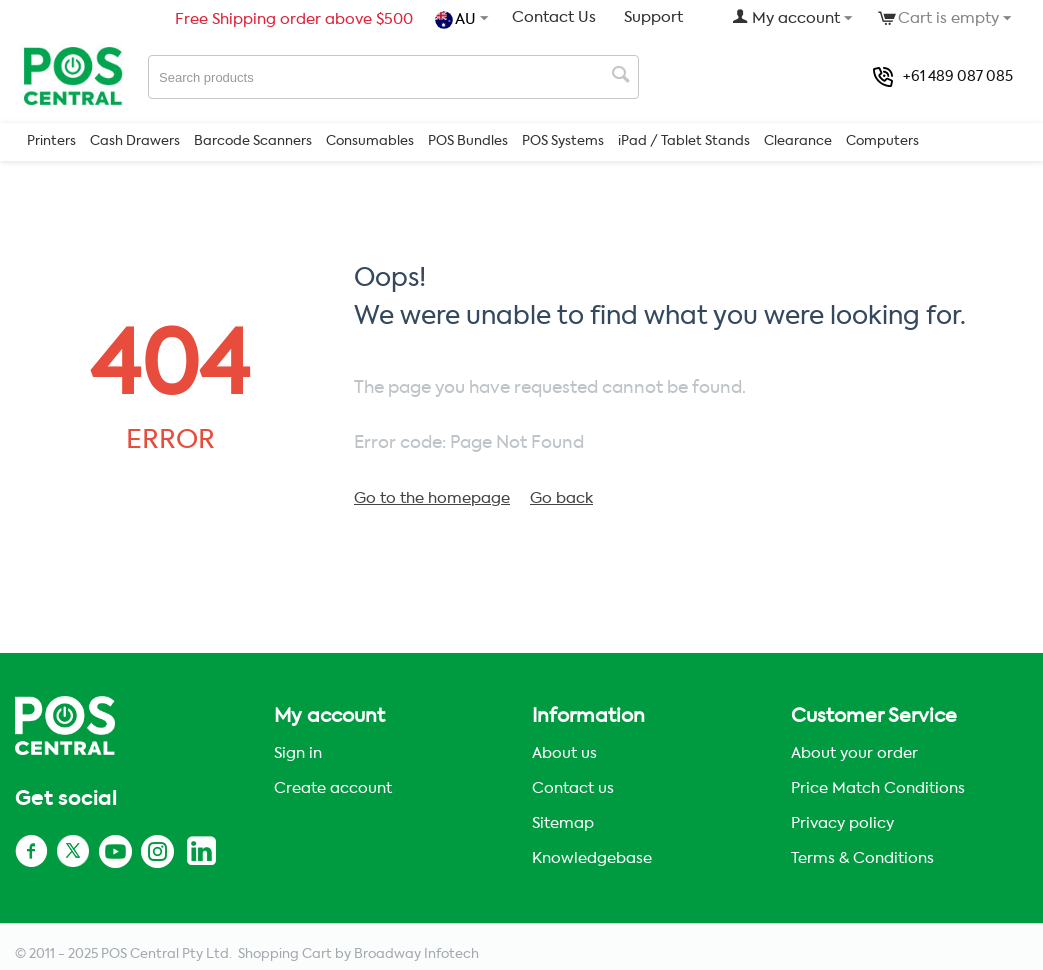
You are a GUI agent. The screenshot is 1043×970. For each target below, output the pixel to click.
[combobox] (393, 77)
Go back (561, 498)
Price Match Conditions (878, 788)
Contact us (573, 788)
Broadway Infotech (416, 954)
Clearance (798, 141)
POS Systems (563, 141)
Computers (882, 141)
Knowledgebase (592, 858)
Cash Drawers (135, 141)
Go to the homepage (432, 498)
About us (564, 753)
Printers (51, 141)
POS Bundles (468, 141)
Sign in (298, 753)
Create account (333, 788)
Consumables (370, 141)
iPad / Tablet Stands (684, 141)
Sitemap (563, 823)
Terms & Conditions (862, 858)
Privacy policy (842, 823)
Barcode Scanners (253, 141)
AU (457, 20)
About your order (854, 753)
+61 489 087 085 (943, 77)
